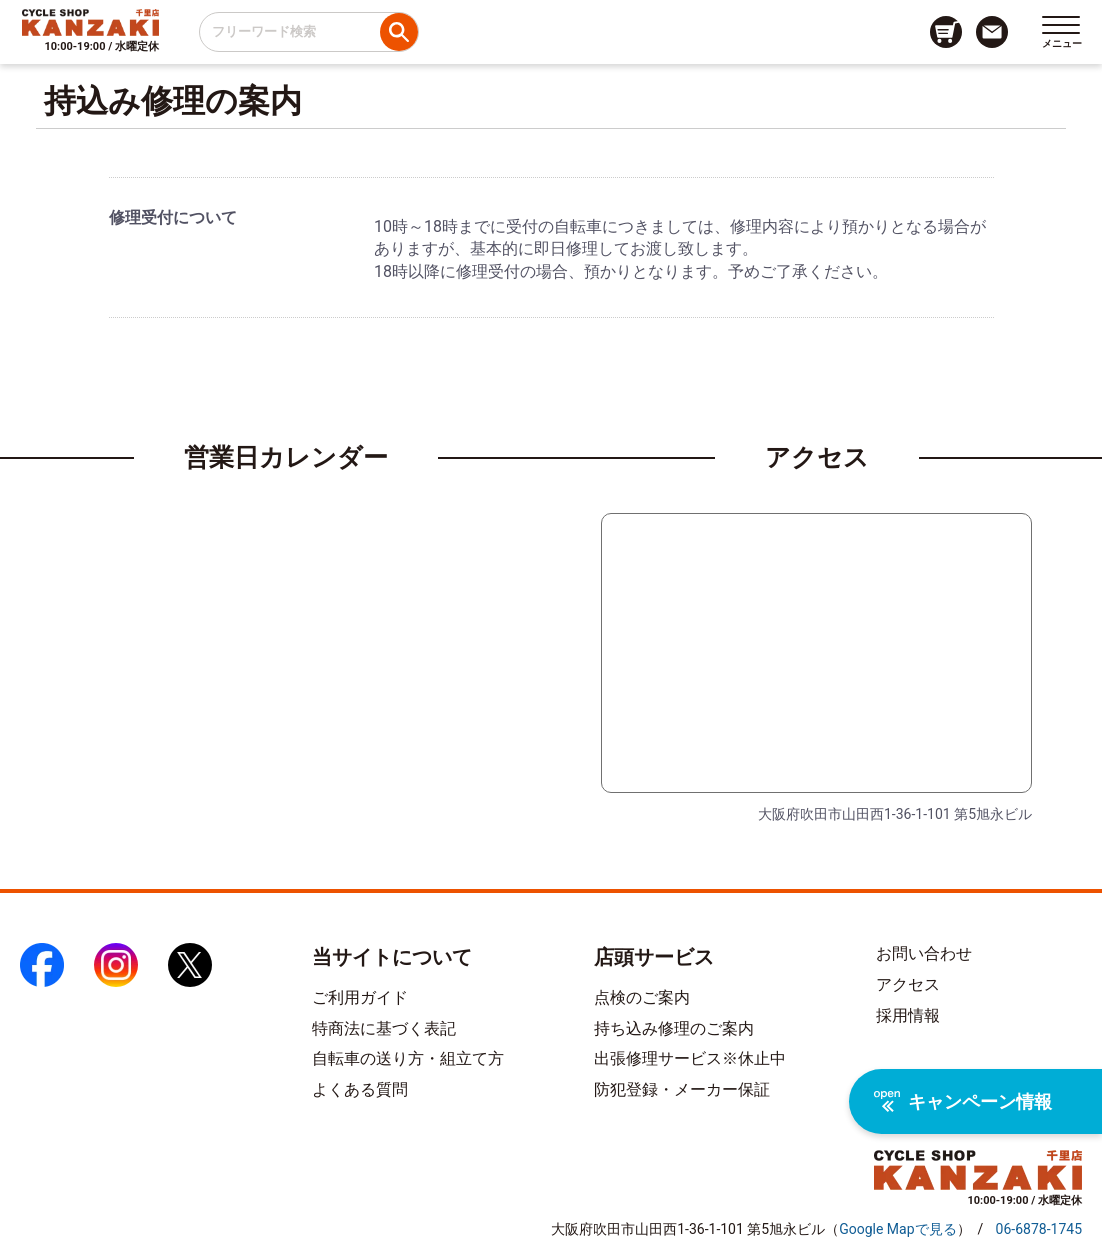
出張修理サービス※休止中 (690, 1058)
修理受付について (173, 217)
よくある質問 (360, 1089)
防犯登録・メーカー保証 (682, 1089)
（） (897, 1229)
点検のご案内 (642, 997)
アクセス (908, 984)
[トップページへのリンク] (90, 22)
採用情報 (908, 1015)
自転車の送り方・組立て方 (408, 1058)
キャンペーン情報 (963, 1101)
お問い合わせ (924, 953)
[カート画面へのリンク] (946, 32)
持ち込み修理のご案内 (674, 1028)
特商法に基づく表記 (384, 1028)
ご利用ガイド (360, 997)
